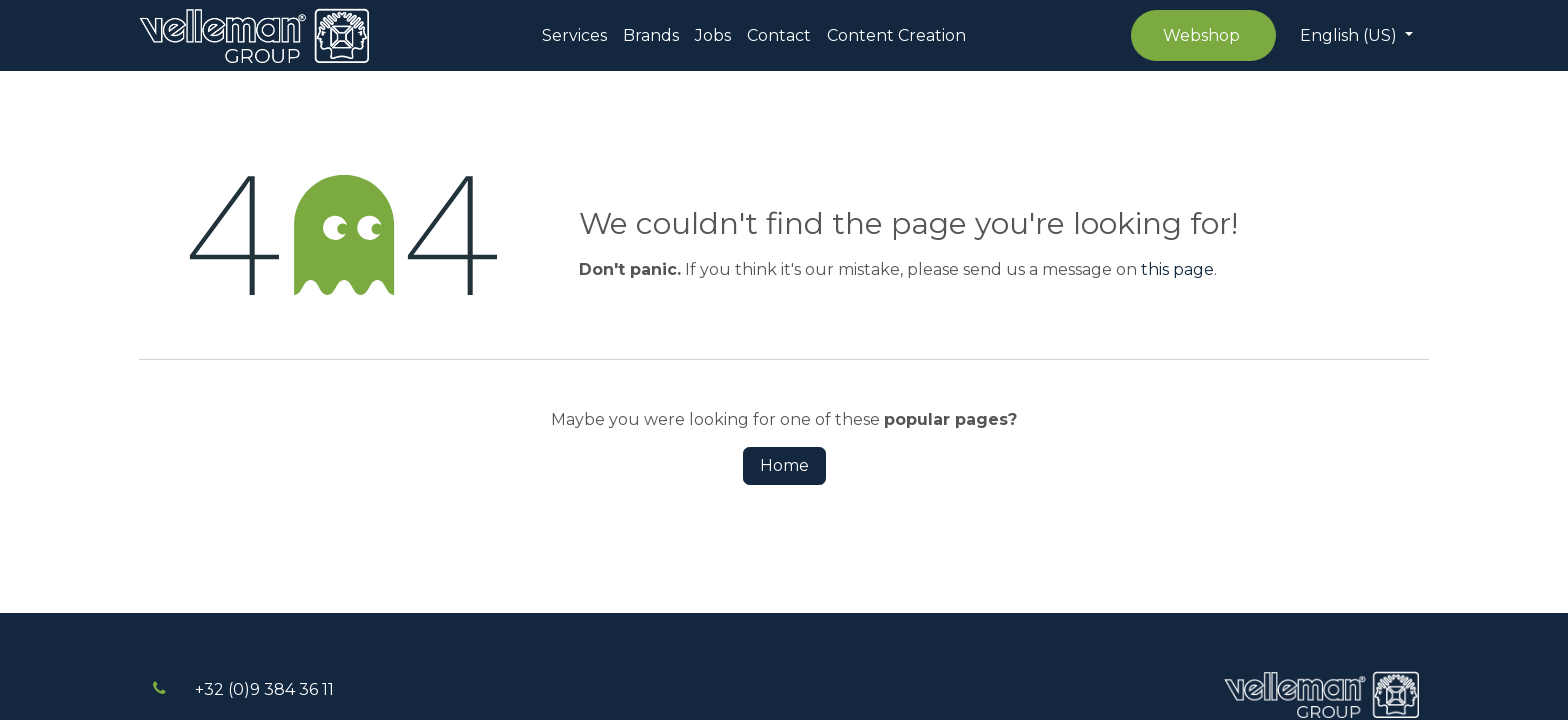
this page (1177, 269)
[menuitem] (574, 36)
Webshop (1203, 35)
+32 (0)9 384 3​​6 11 (264, 689)
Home (784, 465)
